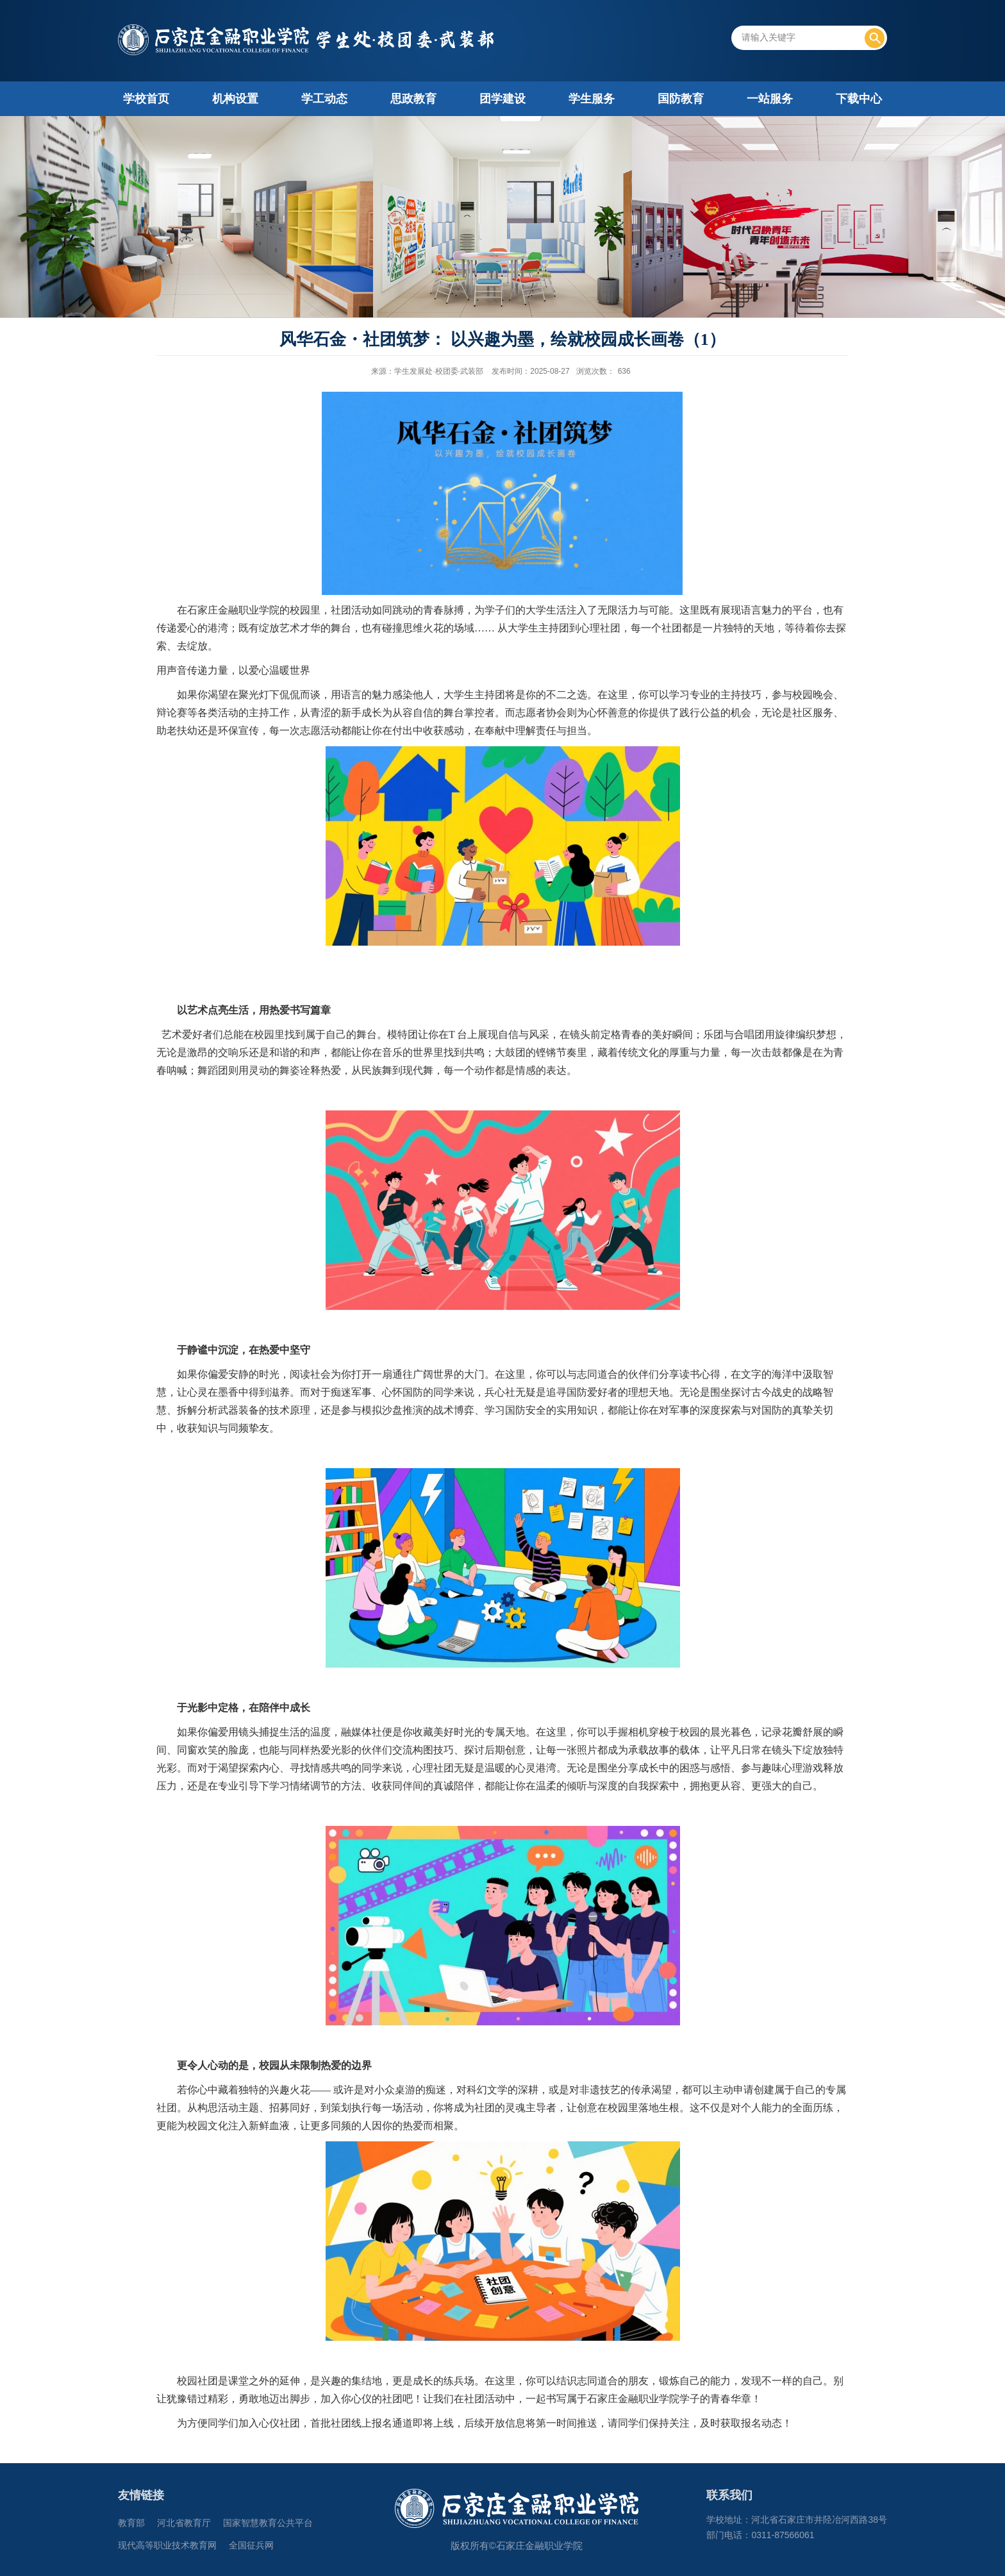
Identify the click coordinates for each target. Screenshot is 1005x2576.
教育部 (131, 2523)
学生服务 (592, 98)
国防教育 (681, 98)
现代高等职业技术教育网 (167, 2545)
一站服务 (770, 98)
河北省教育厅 (184, 2523)
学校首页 (146, 98)
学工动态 (324, 98)
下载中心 (859, 98)
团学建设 (502, 98)
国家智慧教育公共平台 (268, 2523)
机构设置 (235, 98)
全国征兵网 (251, 2545)
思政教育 (413, 98)
